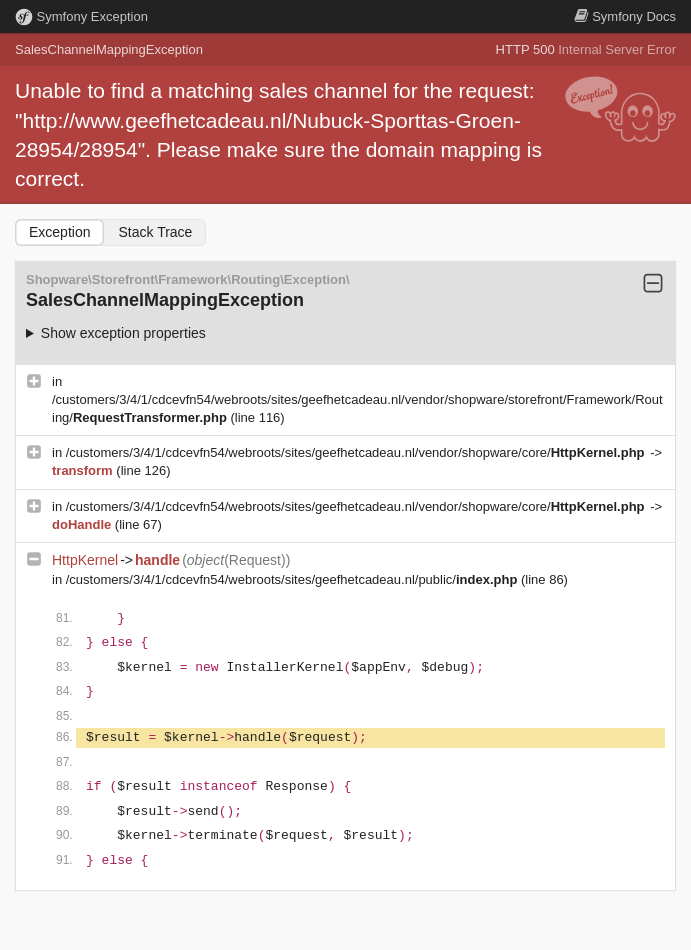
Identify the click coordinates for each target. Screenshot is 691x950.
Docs (625, 16)
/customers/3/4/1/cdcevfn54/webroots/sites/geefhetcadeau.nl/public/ (293, 579)
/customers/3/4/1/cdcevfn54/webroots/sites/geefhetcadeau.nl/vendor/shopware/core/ (357, 452)
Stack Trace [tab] (155, 232)
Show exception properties (123, 333)
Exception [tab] (59, 232)
